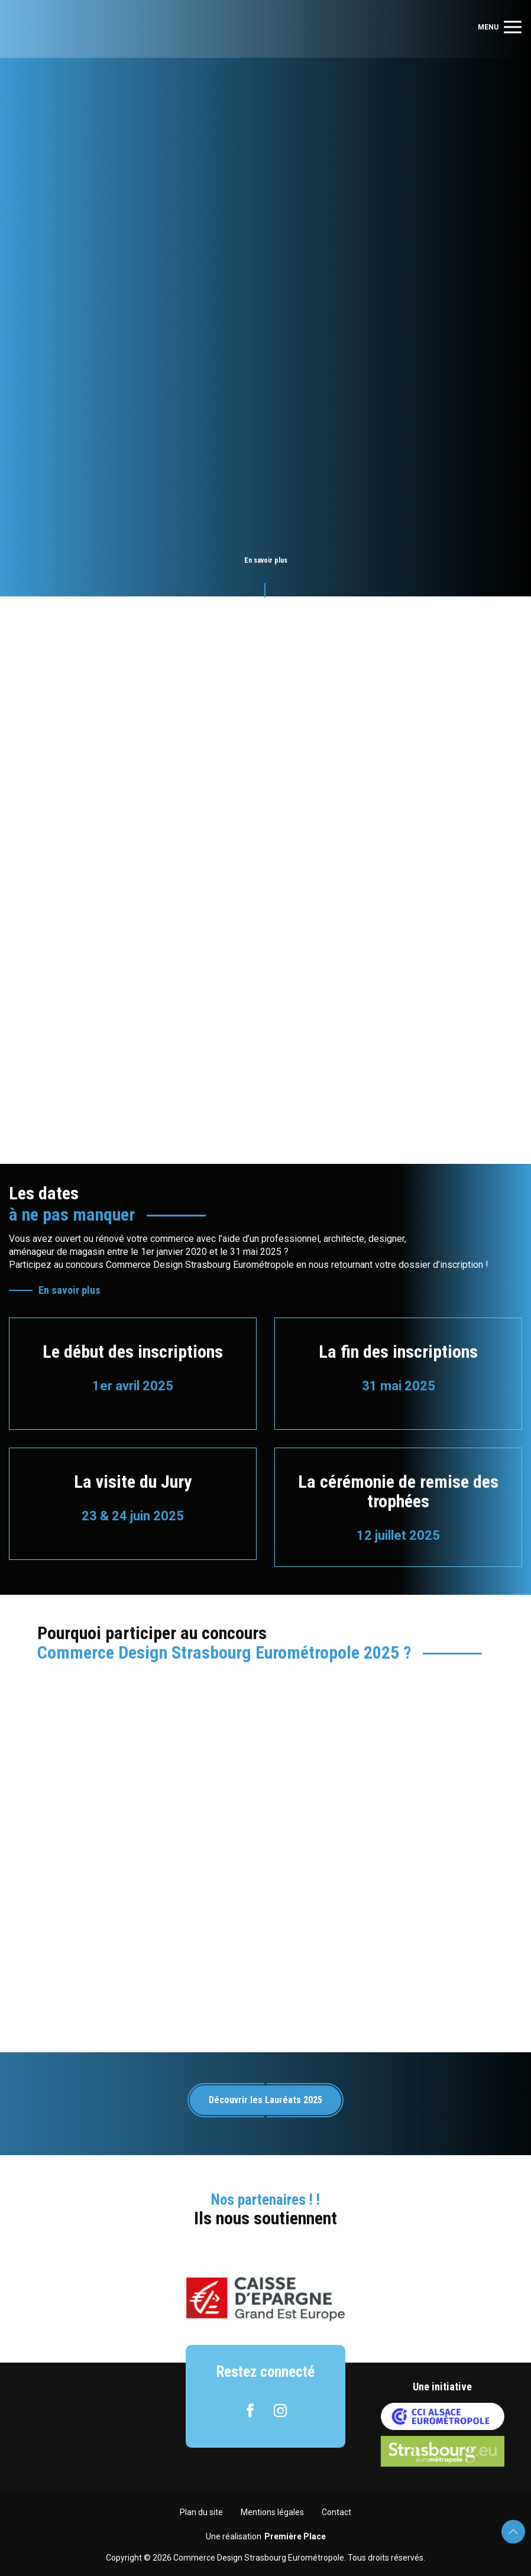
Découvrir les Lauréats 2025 (265, 2099)
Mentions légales (272, 2512)
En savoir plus (69, 1290)
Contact (336, 2512)
